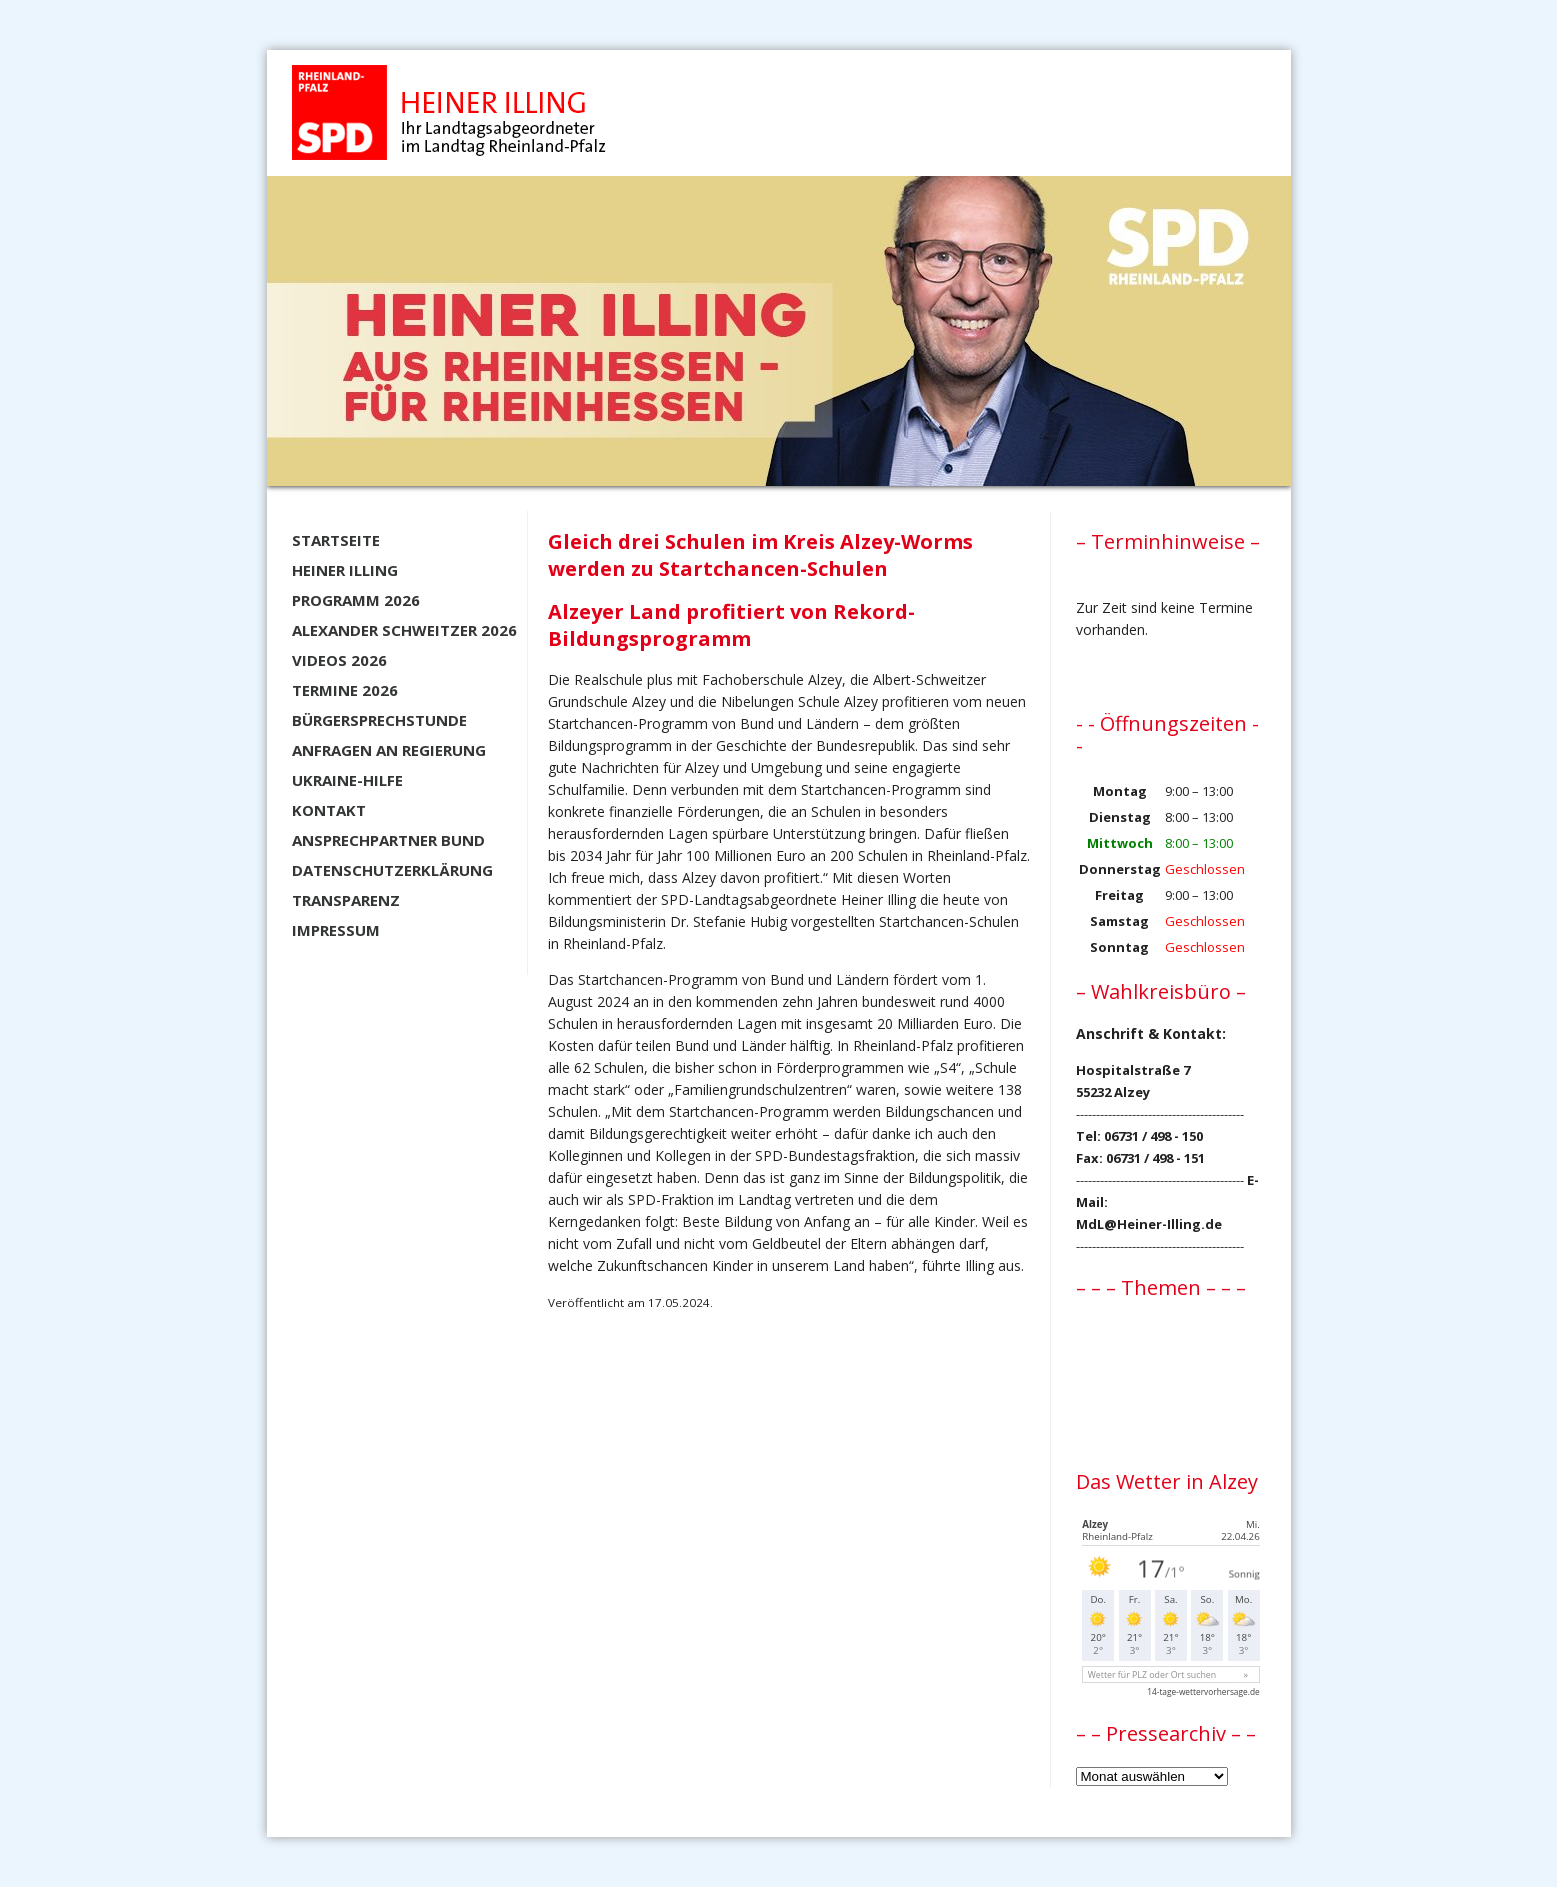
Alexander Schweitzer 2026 (404, 630)
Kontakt (329, 810)
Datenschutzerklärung (392, 870)
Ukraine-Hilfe (347, 780)
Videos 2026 (339, 660)
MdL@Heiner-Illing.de (1149, 1224)
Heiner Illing (345, 570)
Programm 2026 (356, 600)
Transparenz (346, 900)
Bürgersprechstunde (379, 720)
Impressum (336, 930)
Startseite (336, 540)
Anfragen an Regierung (389, 750)
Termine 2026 (345, 690)
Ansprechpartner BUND (388, 840)
